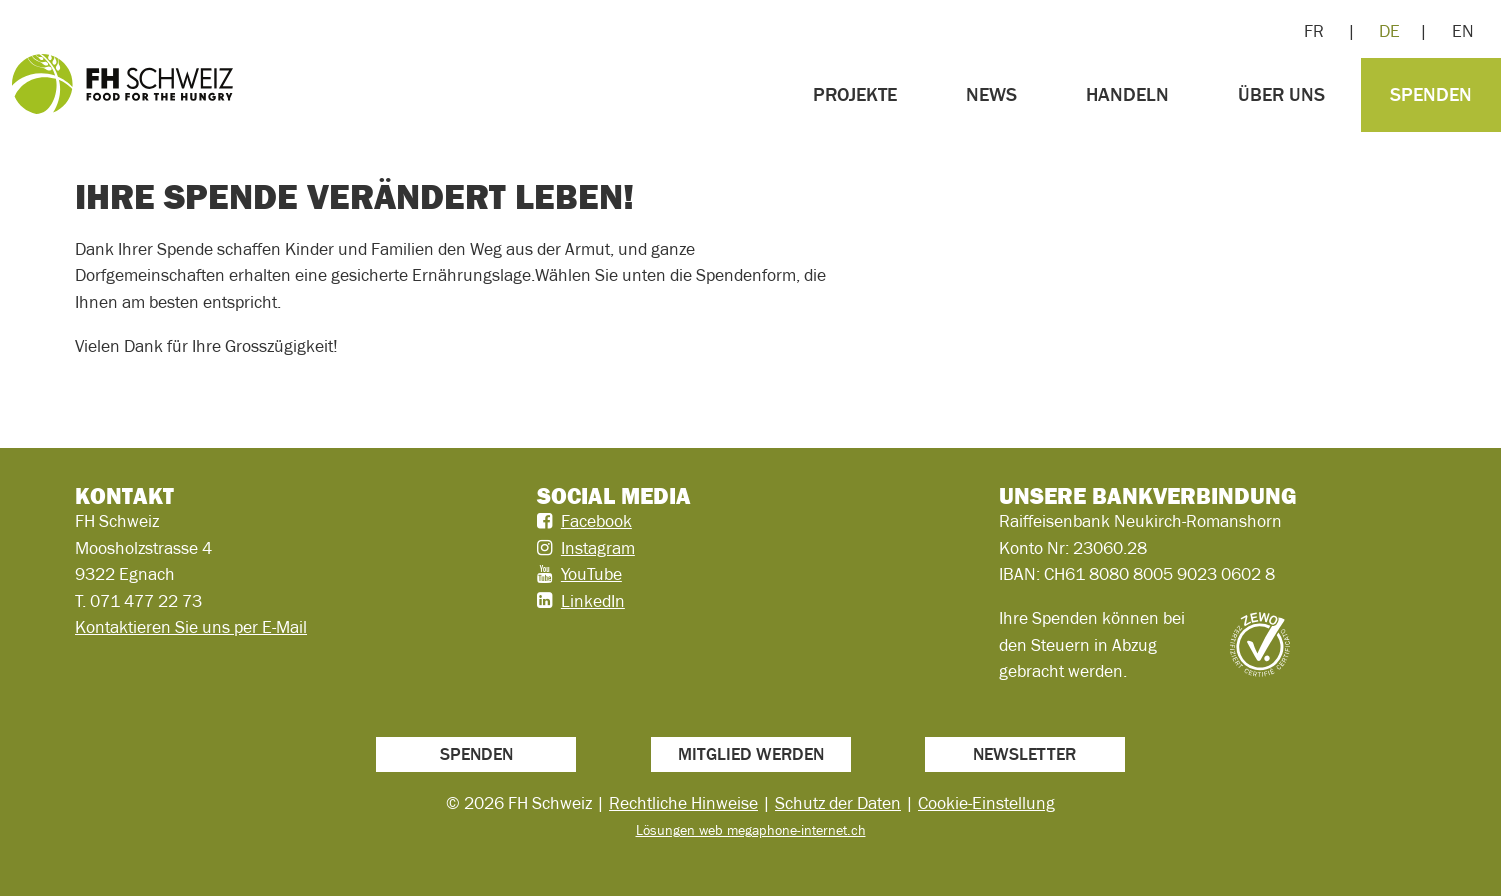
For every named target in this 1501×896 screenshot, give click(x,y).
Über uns (1281, 94)
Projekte (855, 94)
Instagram (598, 548)
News (991, 94)
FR (1314, 31)
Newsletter (1024, 754)
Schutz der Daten (838, 803)
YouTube (591, 574)
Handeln (1127, 94)
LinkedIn (593, 601)
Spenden (1431, 94)
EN (1463, 31)
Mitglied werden (751, 754)
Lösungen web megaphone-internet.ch (751, 830)
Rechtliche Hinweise (683, 803)
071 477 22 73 (146, 601)
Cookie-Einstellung (986, 803)
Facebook (596, 521)
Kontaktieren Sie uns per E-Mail (191, 627)
